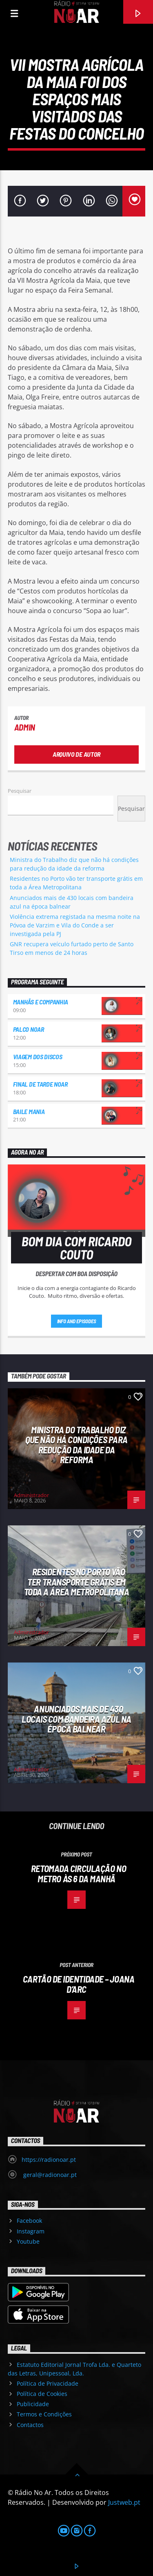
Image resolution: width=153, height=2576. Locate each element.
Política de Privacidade (47, 2383)
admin (24, 727)
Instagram (30, 2231)
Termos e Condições (44, 2414)
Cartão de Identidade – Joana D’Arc (78, 1984)
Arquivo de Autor (76, 754)
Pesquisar (19, 790)
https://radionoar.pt (49, 2159)
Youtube (28, 2241)
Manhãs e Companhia (40, 1002)
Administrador (31, 1495)
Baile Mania (28, 1111)
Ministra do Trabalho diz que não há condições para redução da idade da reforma (76, 1444)
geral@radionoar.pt (49, 2175)
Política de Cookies (42, 2394)
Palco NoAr (28, 1029)
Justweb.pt (124, 2502)
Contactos (30, 2425)
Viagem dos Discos (37, 1056)
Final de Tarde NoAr (40, 1084)
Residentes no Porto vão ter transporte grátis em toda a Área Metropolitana (76, 1581)
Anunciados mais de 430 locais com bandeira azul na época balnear (76, 1718)
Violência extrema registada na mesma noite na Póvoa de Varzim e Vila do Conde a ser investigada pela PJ (75, 925)
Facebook (29, 2220)
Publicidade (33, 2404)
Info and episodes (76, 1321)
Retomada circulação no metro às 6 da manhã (78, 1873)
